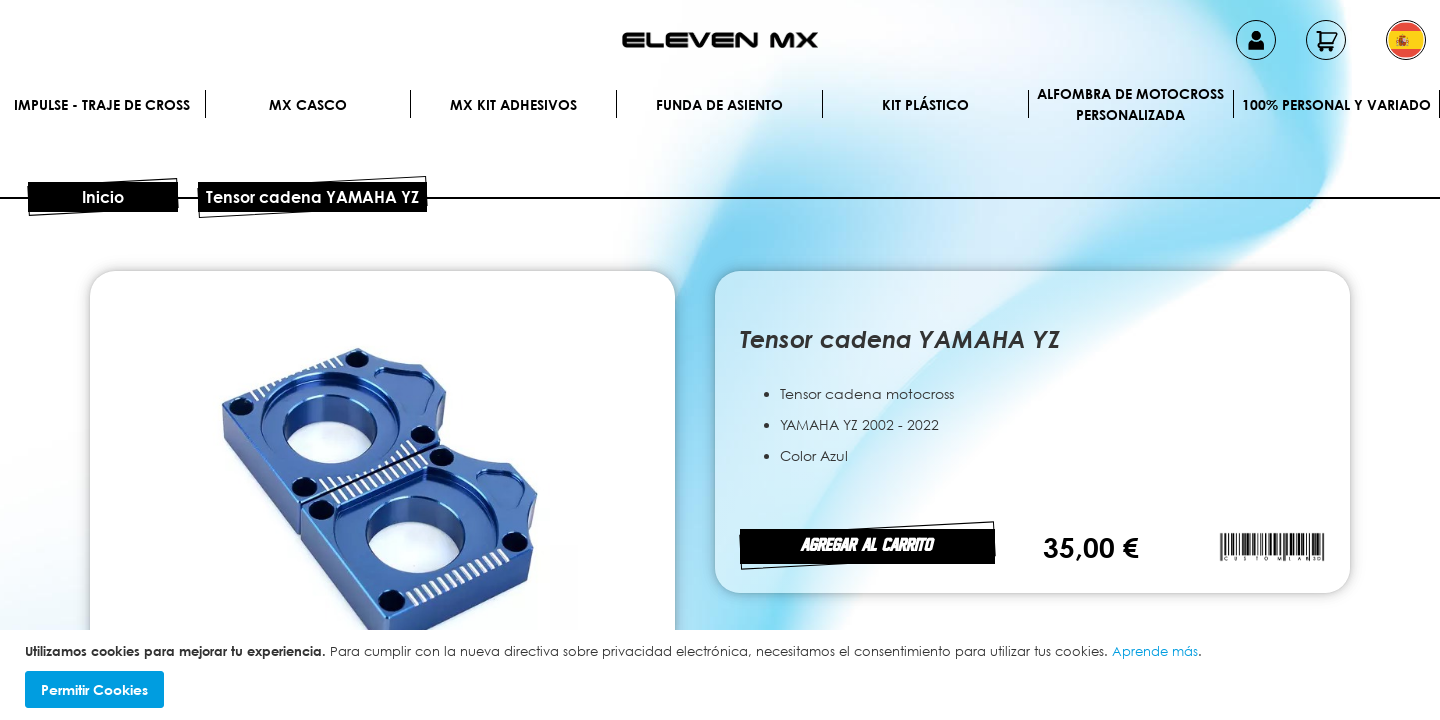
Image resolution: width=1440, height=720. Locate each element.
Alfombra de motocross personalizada (1130, 104)
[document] (722, 675)
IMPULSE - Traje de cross (102, 104)
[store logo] (720, 40)
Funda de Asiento (719, 104)
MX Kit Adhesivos (513, 104)
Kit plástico (925, 104)
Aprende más (1155, 651)
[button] (1406, 40)
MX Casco (308, 104)
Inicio (103, 197)
